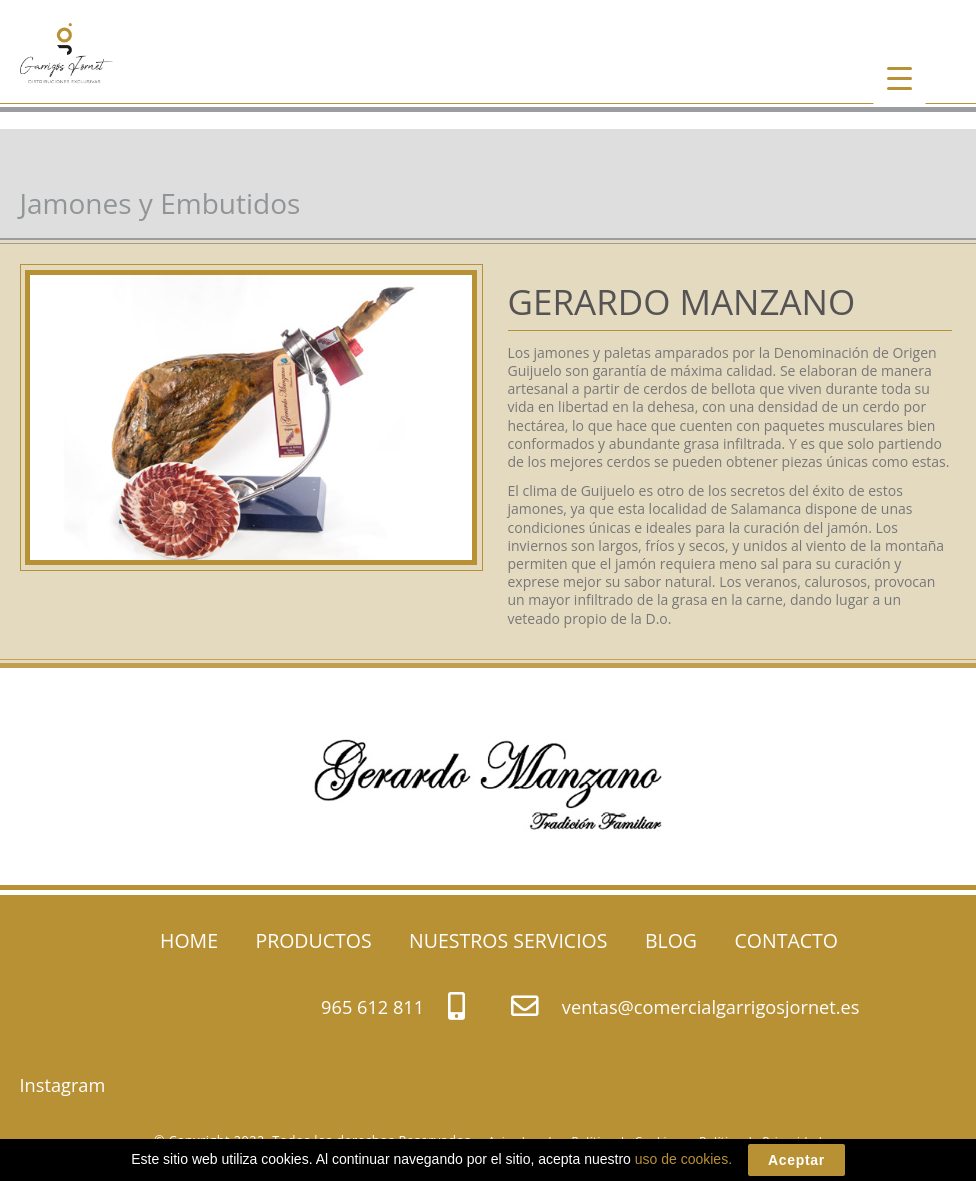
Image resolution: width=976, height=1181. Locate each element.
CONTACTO (786, 940)
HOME (189, 940)
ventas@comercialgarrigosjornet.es (685, 1005)
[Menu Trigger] (899, 77)
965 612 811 (392, 1005)
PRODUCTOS (313, 940)
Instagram (63, 1085)
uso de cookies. (683, 1159)
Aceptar (796, 1160)
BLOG (671, 940)
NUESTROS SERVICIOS (508, 940)
